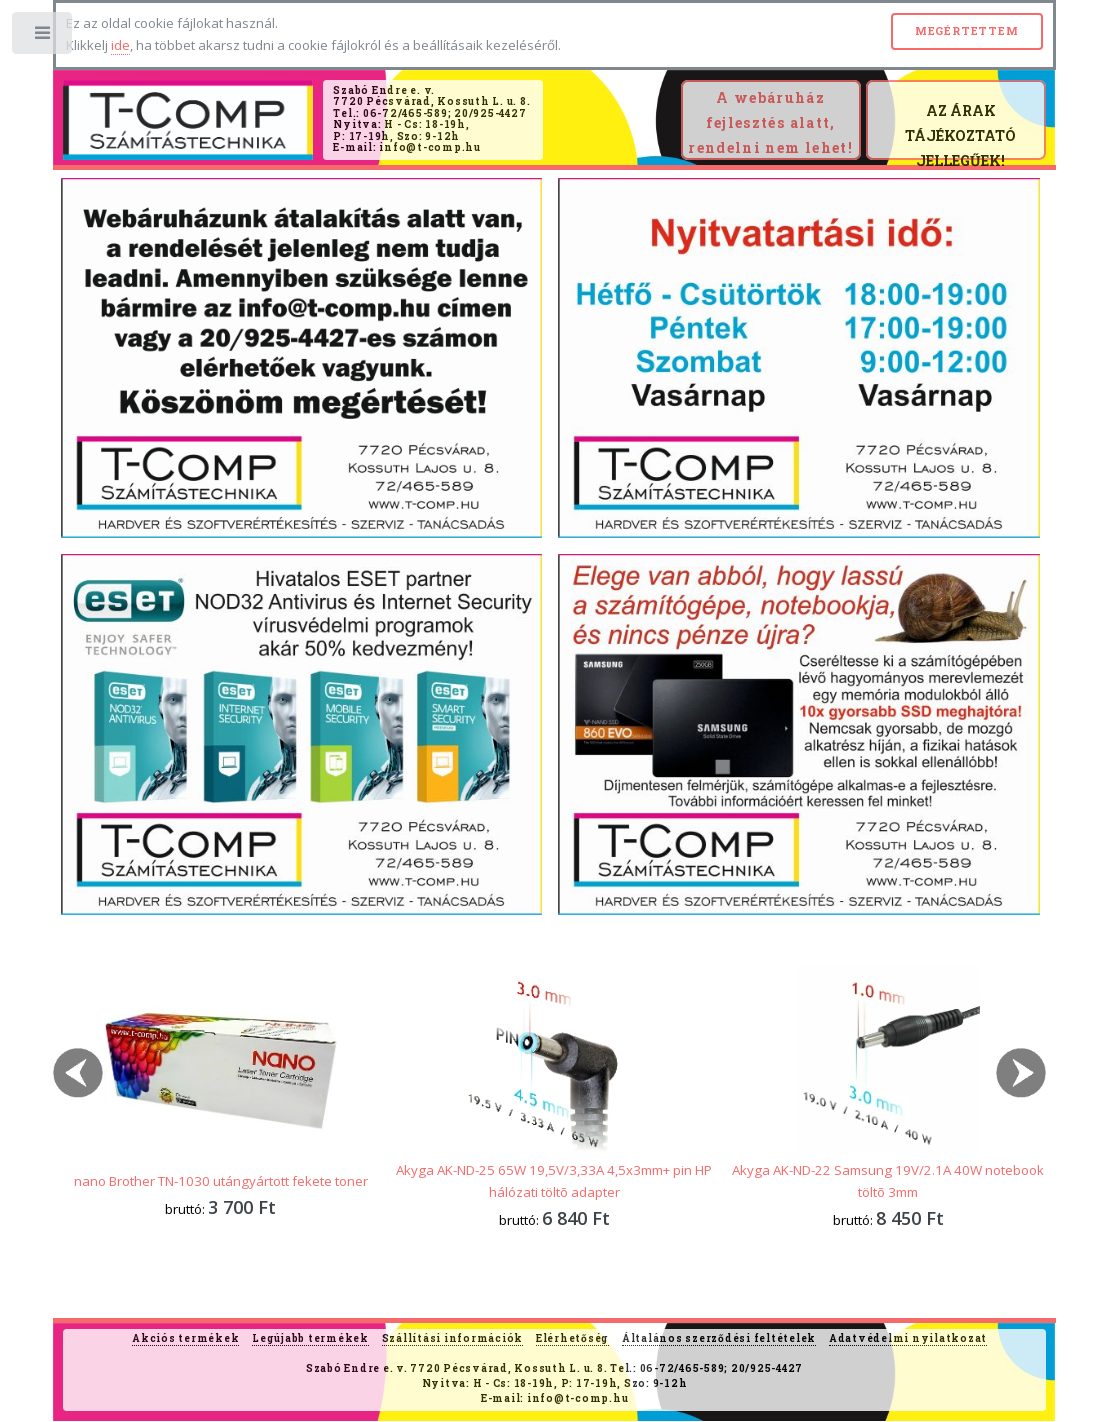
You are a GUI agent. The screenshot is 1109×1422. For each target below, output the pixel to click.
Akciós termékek (185, 1338)
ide (120, 45)
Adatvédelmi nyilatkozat (908, 1338)
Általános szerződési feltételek (719, 1338)
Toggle (43, 37)
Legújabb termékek (310, 1338)
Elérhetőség (572, 1338)
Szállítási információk (453, 1338)
